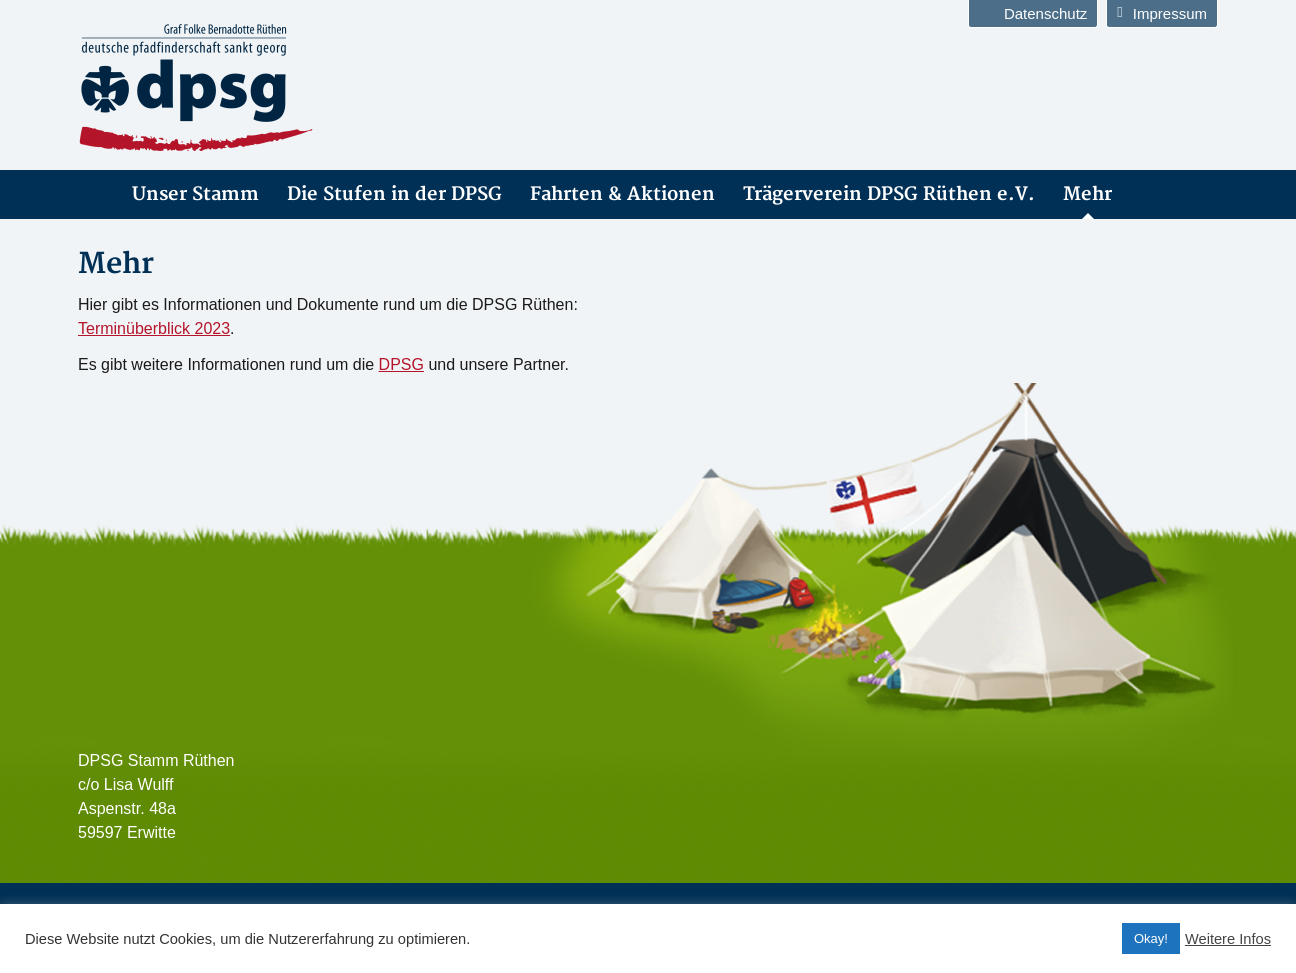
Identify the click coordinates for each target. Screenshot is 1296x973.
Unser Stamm (195, 194)
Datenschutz (1033, 13)
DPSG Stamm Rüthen (91, 194)
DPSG (401, 364)
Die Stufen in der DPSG (394, 194)
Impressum (1162, 13)
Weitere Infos (1228, 939)
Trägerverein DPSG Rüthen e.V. (889, 194)
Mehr (1087, 194)
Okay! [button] (1151, 938)
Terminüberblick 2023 (154, 328)
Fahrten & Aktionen (622, 194)
